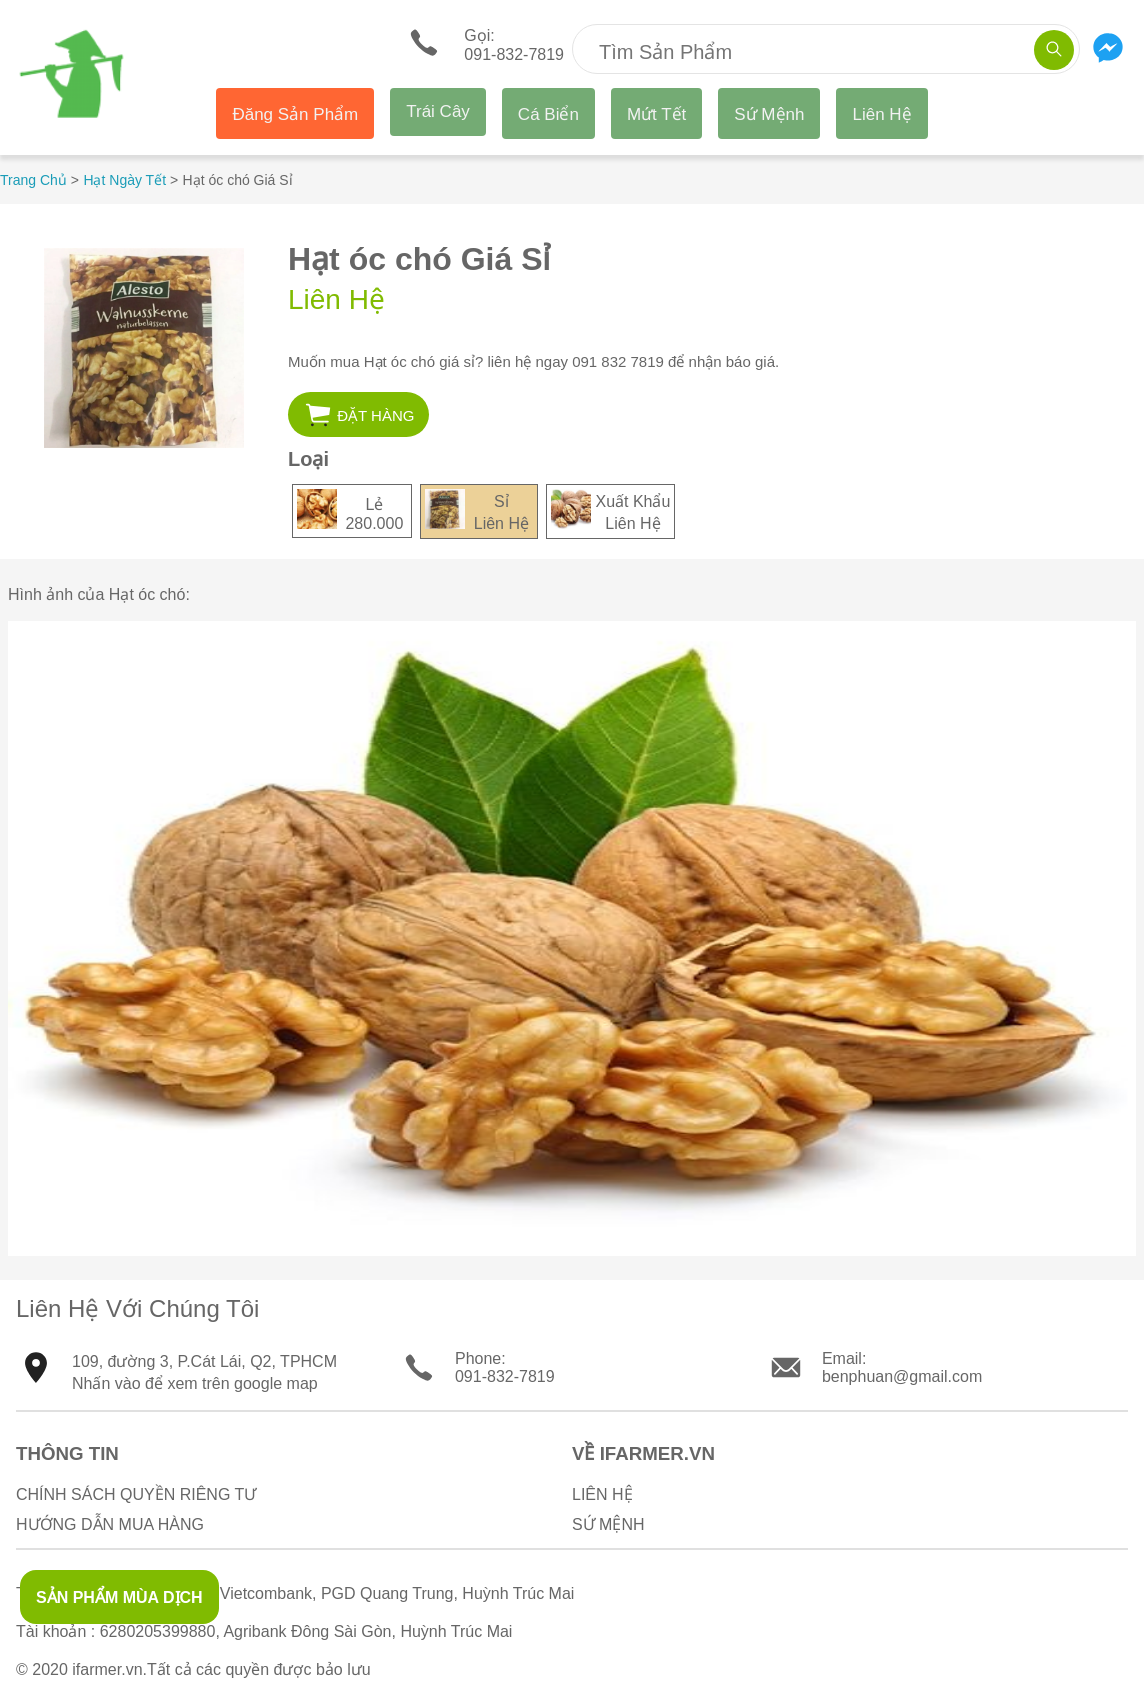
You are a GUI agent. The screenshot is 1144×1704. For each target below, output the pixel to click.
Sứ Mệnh (769, 114)
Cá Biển (548, 114)
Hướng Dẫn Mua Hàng (110, 1524)
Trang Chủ (33, 180)
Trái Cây (438, 111)
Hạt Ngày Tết (124, 180)
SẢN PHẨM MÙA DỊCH (119, 1597)
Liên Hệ (881, 114)
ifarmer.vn (107, 1669)
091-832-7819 (505, 1376)
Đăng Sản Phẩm (295, 114)
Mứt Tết (656, 114)
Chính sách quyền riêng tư (136, 1494)
